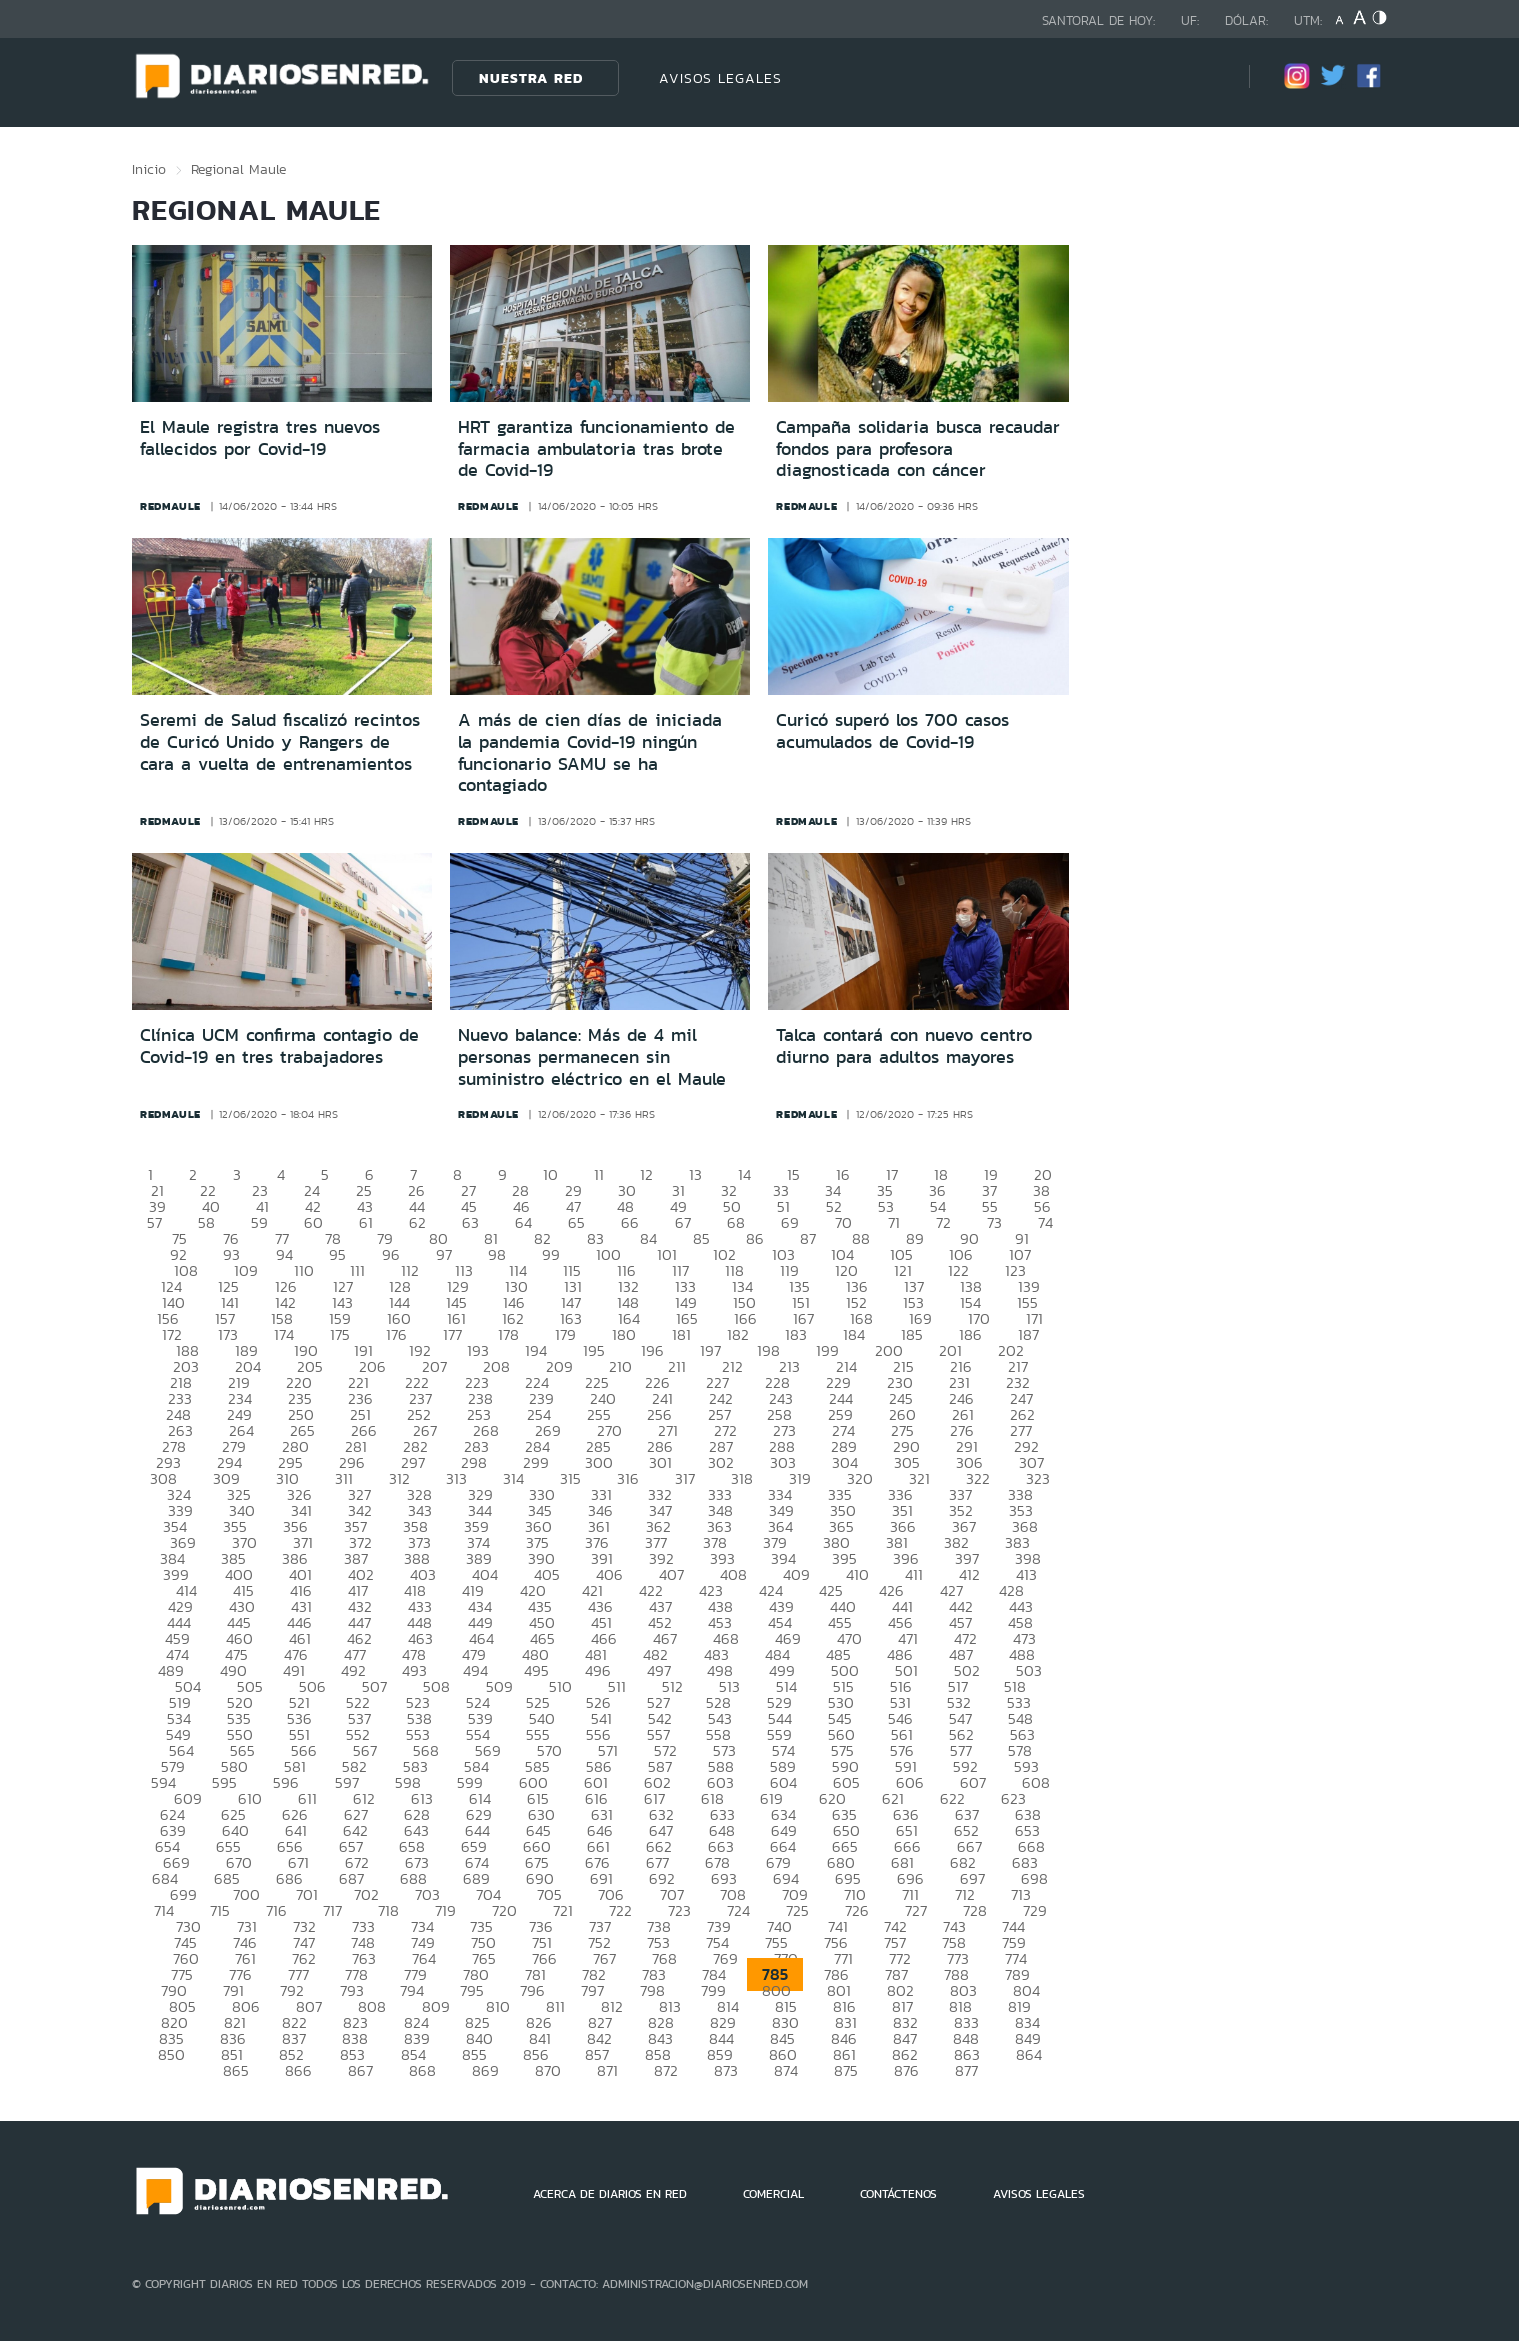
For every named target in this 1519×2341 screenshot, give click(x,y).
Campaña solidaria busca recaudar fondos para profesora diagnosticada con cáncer (918, 448)
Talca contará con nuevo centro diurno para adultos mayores (904, 1046)
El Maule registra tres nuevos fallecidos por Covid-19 (260, 438)
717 (332, 1910)
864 (1029, 2054)
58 (206, 1222)
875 (846, 2070)
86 (755, 1238)
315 (570, 1478)
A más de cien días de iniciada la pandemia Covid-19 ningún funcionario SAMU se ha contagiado (590, 752)
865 (236, 2070)
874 (786, 2070)
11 (599, 1174)
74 (1045, 1222)
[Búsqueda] (1204, 77)
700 (246, 1894)
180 (624, 1334)
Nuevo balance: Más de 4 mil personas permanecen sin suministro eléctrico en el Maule (592, 1056)
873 (726, 2070)
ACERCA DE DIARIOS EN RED (610, 2194)
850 (171, 2054)
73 (994, 1222)
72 (943, 1222)
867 (360, 2070)
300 (599, 1462)
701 (307, 1894)
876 (906, 2070)
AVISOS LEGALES (720, 78)
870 (548, 2070)
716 (276, 1910)
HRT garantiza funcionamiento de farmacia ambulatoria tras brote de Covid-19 (596, 448)
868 (422, 2070)
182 (738, 1334)
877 (966, 2070)
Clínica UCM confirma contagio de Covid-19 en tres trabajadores (279, 1046)
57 (154, 1222)
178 (508, 1334)
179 (565, 1334)
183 (796, 1334)
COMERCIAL (773, 2194)
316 (628, 1478)
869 (485, 2070)
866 (298, 2070)
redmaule (170, 506)
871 (607, 2070)
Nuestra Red (531, 78)
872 (666, 2070)
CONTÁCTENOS (898, 2194)
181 (681, 1334)
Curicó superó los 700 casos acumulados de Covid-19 (892, 731)
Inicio (149, 169)
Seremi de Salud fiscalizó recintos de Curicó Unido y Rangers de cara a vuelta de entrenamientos (280, 741)
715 (220, 1910)
